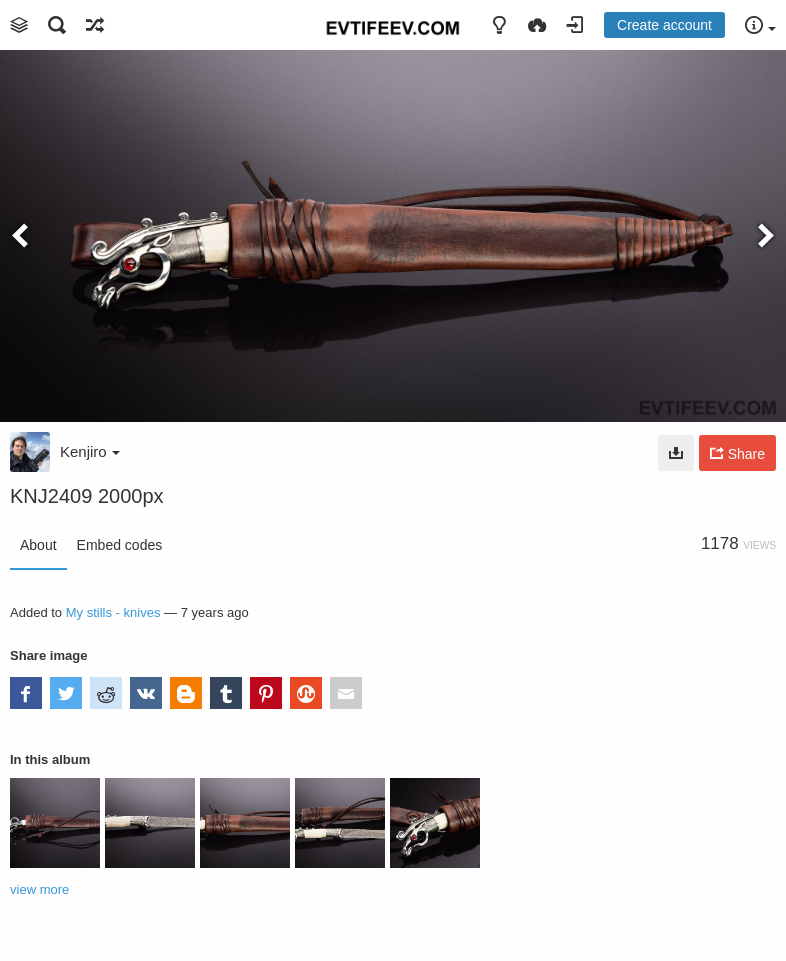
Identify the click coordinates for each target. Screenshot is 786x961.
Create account (664, 25)
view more (39, 889)
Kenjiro (90, 451)
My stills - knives (113, 612)
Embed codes (120, 545)
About (38, 545)
